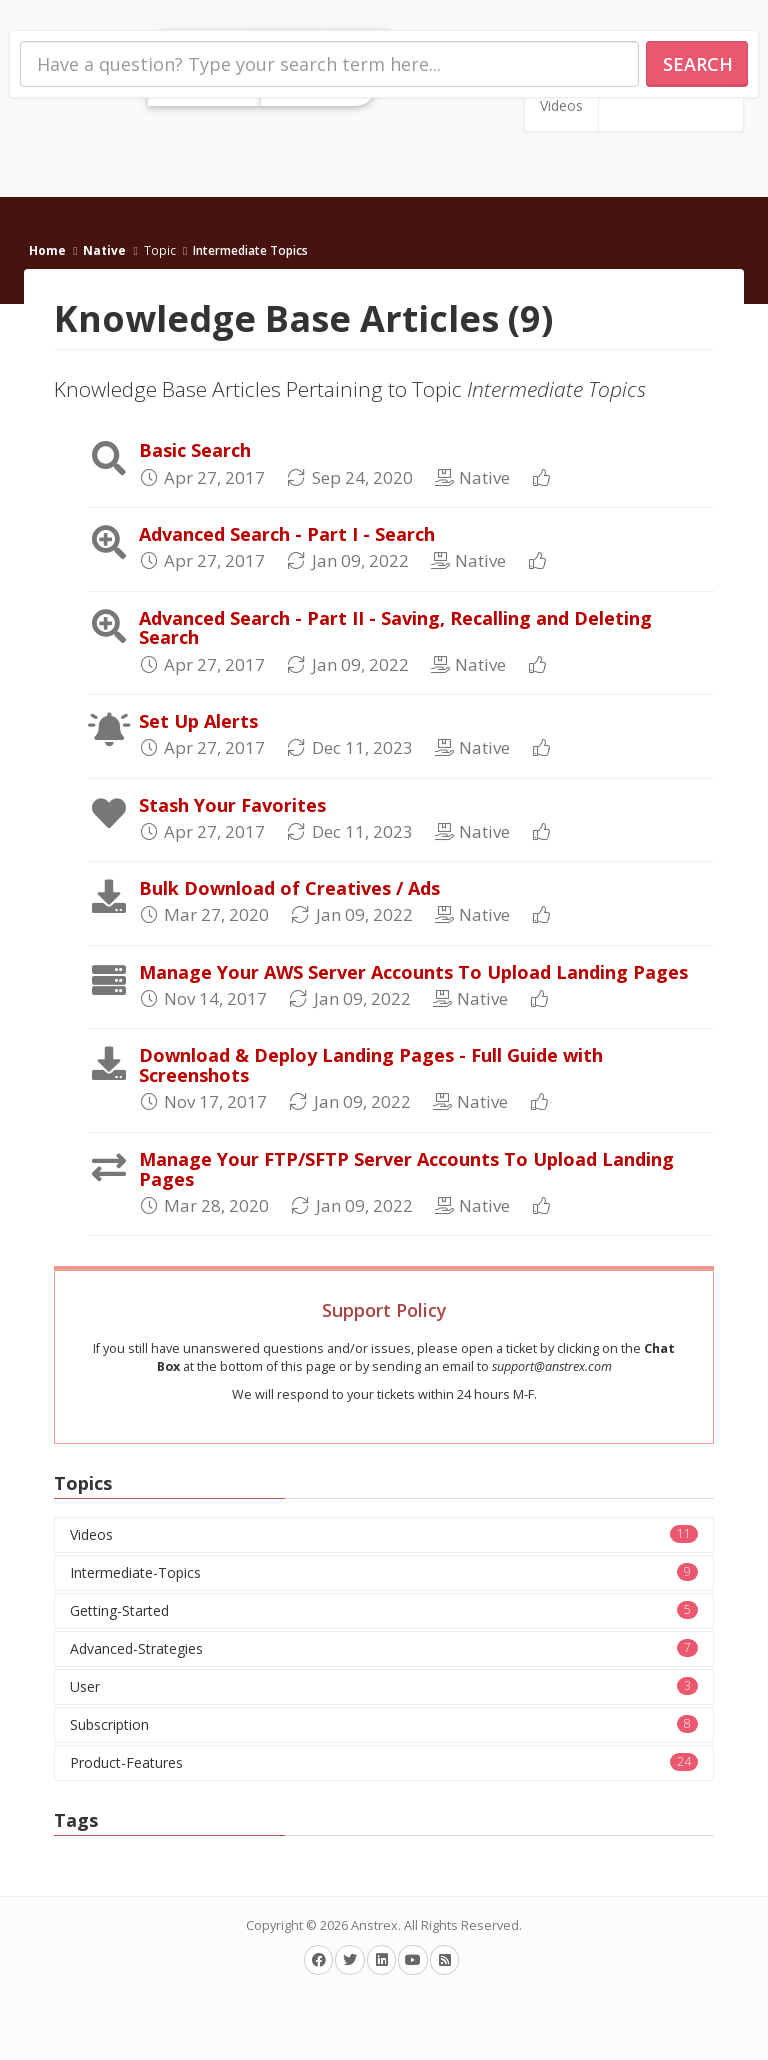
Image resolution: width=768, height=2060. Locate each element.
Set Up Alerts (198, 721)
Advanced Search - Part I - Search (287, 534)
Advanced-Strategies (384, 1648)
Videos (561, 105)
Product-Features (384, 1762)
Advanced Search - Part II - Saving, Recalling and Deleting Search (395, 628)
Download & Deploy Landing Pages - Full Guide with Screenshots (371, 1065)
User (384, 1686)
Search (698, 64)
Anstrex (374, 1925)
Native (104, 250)
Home (47, 250)
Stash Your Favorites (232, 805)
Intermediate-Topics (384, 1572)
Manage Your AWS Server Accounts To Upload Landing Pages (413, 972)
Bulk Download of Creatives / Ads (289, 888)
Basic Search (195, 450)
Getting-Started (384, 1610)
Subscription (384, 1724)
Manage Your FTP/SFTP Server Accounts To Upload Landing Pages (406, 1169)
